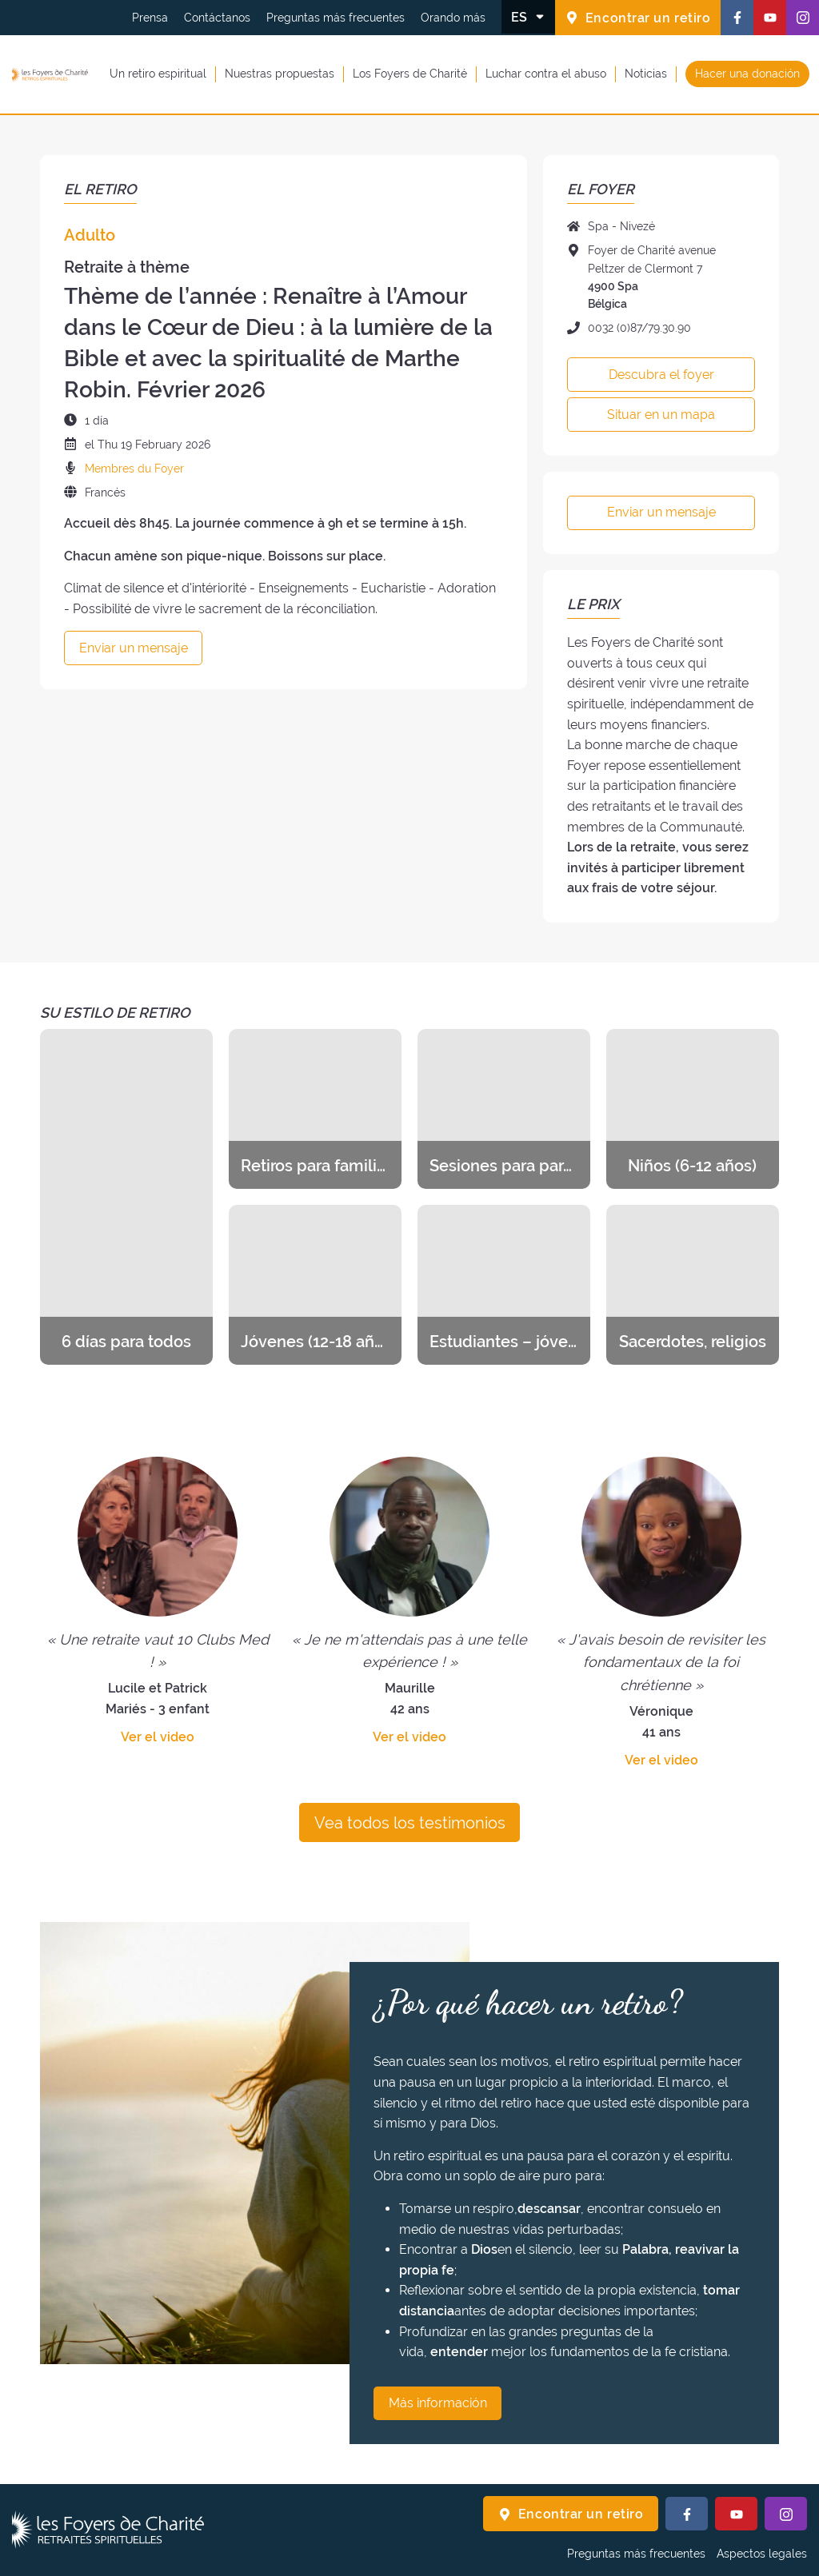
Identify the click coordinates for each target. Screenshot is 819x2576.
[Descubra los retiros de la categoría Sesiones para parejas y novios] (503, 1109)
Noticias (646, 73)
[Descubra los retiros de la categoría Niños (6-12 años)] (692, 1109)
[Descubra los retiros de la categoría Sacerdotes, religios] (692, 1285)
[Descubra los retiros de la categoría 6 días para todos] (126, 1197)
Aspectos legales (762, 2553)
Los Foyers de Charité (410, 73)
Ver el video (157, 1737)
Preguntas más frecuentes (335, 17)
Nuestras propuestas (279, 73)
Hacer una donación (747, 73)
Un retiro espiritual (158, 73)
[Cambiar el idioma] (528, 17)
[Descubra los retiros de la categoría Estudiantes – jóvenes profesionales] (503, 1285)
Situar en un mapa (661, 414)
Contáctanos (217, 17)
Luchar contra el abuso (545, 73)
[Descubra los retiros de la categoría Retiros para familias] (315, 1109)
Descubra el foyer (661, 374)
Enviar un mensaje (133, 648)
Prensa (150, 17)
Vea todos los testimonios (409, 1822)
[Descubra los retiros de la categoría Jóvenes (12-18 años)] (315, 1285)
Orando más (453, 17)
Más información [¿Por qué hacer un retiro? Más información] (438, 2403)
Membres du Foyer (134, 468)
